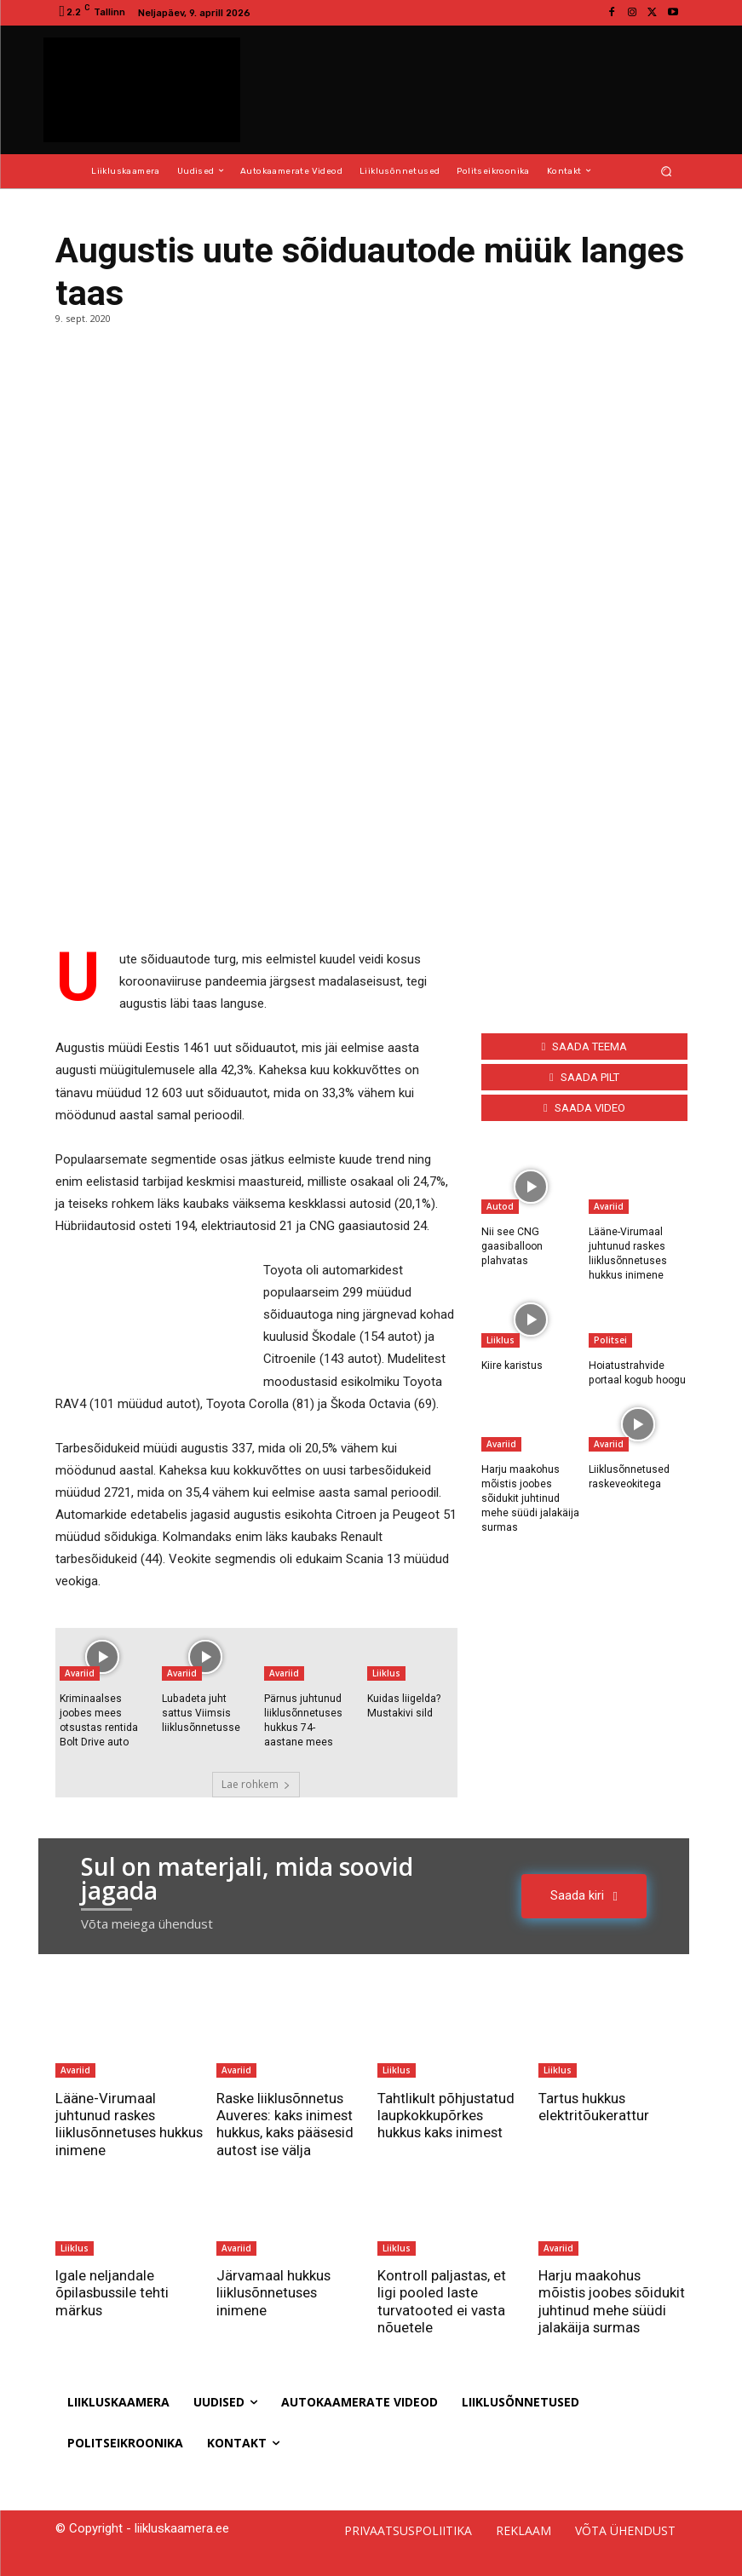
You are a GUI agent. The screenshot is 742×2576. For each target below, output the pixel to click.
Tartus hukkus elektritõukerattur (593, 2106)
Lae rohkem (255, 1783)
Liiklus (386, 1673)
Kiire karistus (512, 1365)
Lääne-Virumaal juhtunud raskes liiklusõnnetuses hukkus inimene (106, 2123)
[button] (665, 170)
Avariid (80, 1673)
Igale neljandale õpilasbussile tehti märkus (113, 2292)
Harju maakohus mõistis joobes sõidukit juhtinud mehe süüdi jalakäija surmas (530, 1497)
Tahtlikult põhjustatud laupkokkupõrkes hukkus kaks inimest (446, 2115)
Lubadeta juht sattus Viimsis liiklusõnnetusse (201, 1713)
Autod (500, 1206)
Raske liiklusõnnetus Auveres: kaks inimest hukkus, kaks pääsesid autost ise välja (286, 2123)
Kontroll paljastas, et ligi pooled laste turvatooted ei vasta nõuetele (443, 2300)
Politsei (610, 1339)
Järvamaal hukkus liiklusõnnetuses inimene (273, 2292)
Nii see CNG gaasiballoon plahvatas (511, 1246)
